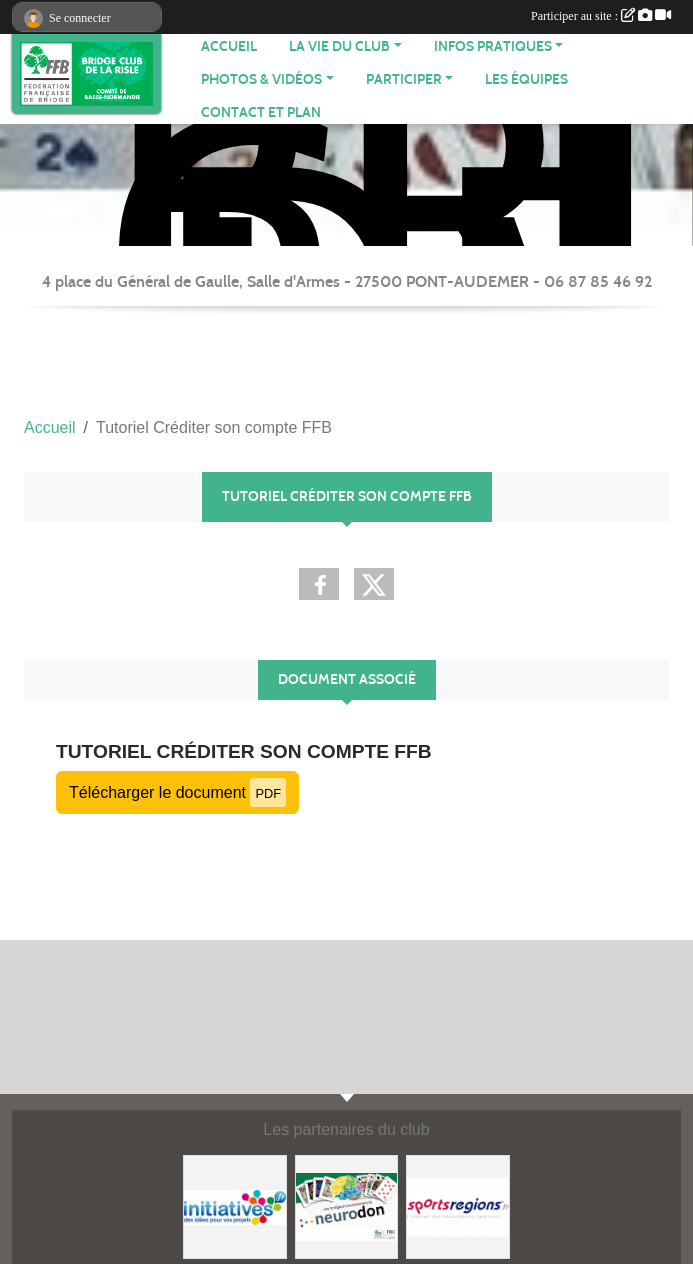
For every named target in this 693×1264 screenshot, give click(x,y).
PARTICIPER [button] (404, 79)
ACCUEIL (229, 46)
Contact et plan (261, 112)
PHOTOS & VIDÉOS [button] (261, 79)
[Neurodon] (347, 1205)
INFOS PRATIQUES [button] (493, 46)
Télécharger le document (177, 792)
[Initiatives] (235, 1205)
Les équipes (526, 79)
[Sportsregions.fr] (458, 1205)
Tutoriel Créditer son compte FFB (244, 751)
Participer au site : (601, 16)
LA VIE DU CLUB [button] (339, 46)
